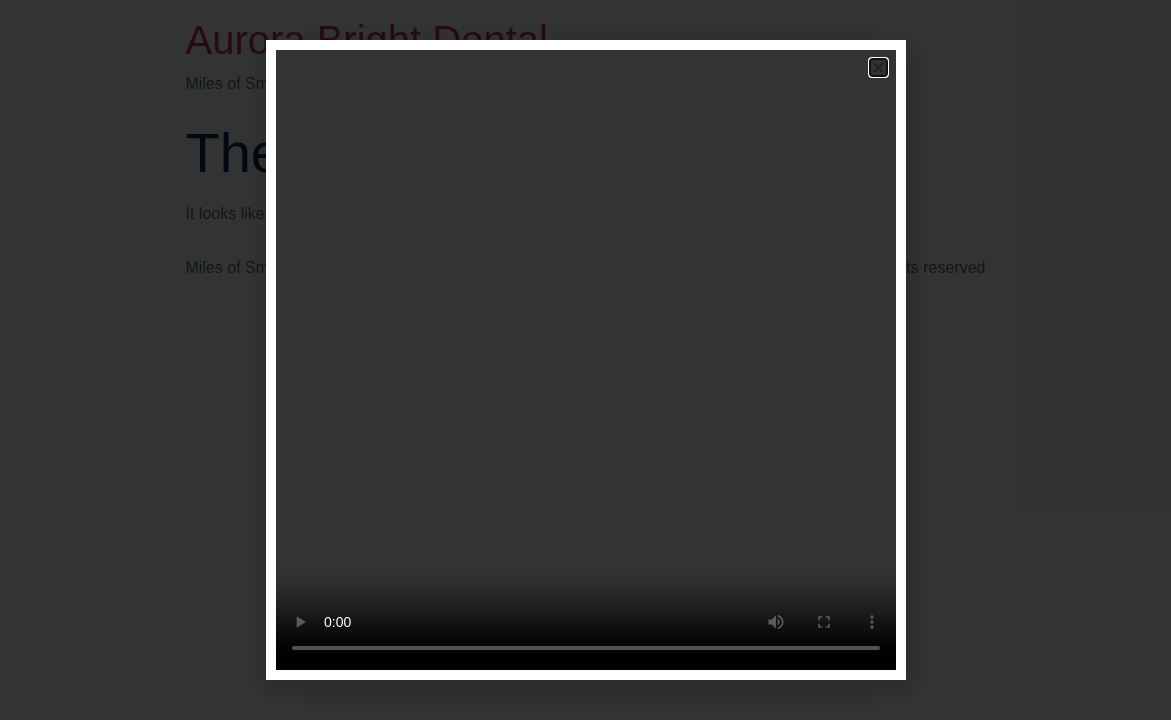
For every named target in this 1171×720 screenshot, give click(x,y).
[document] (585, 360)
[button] (878, 67)
